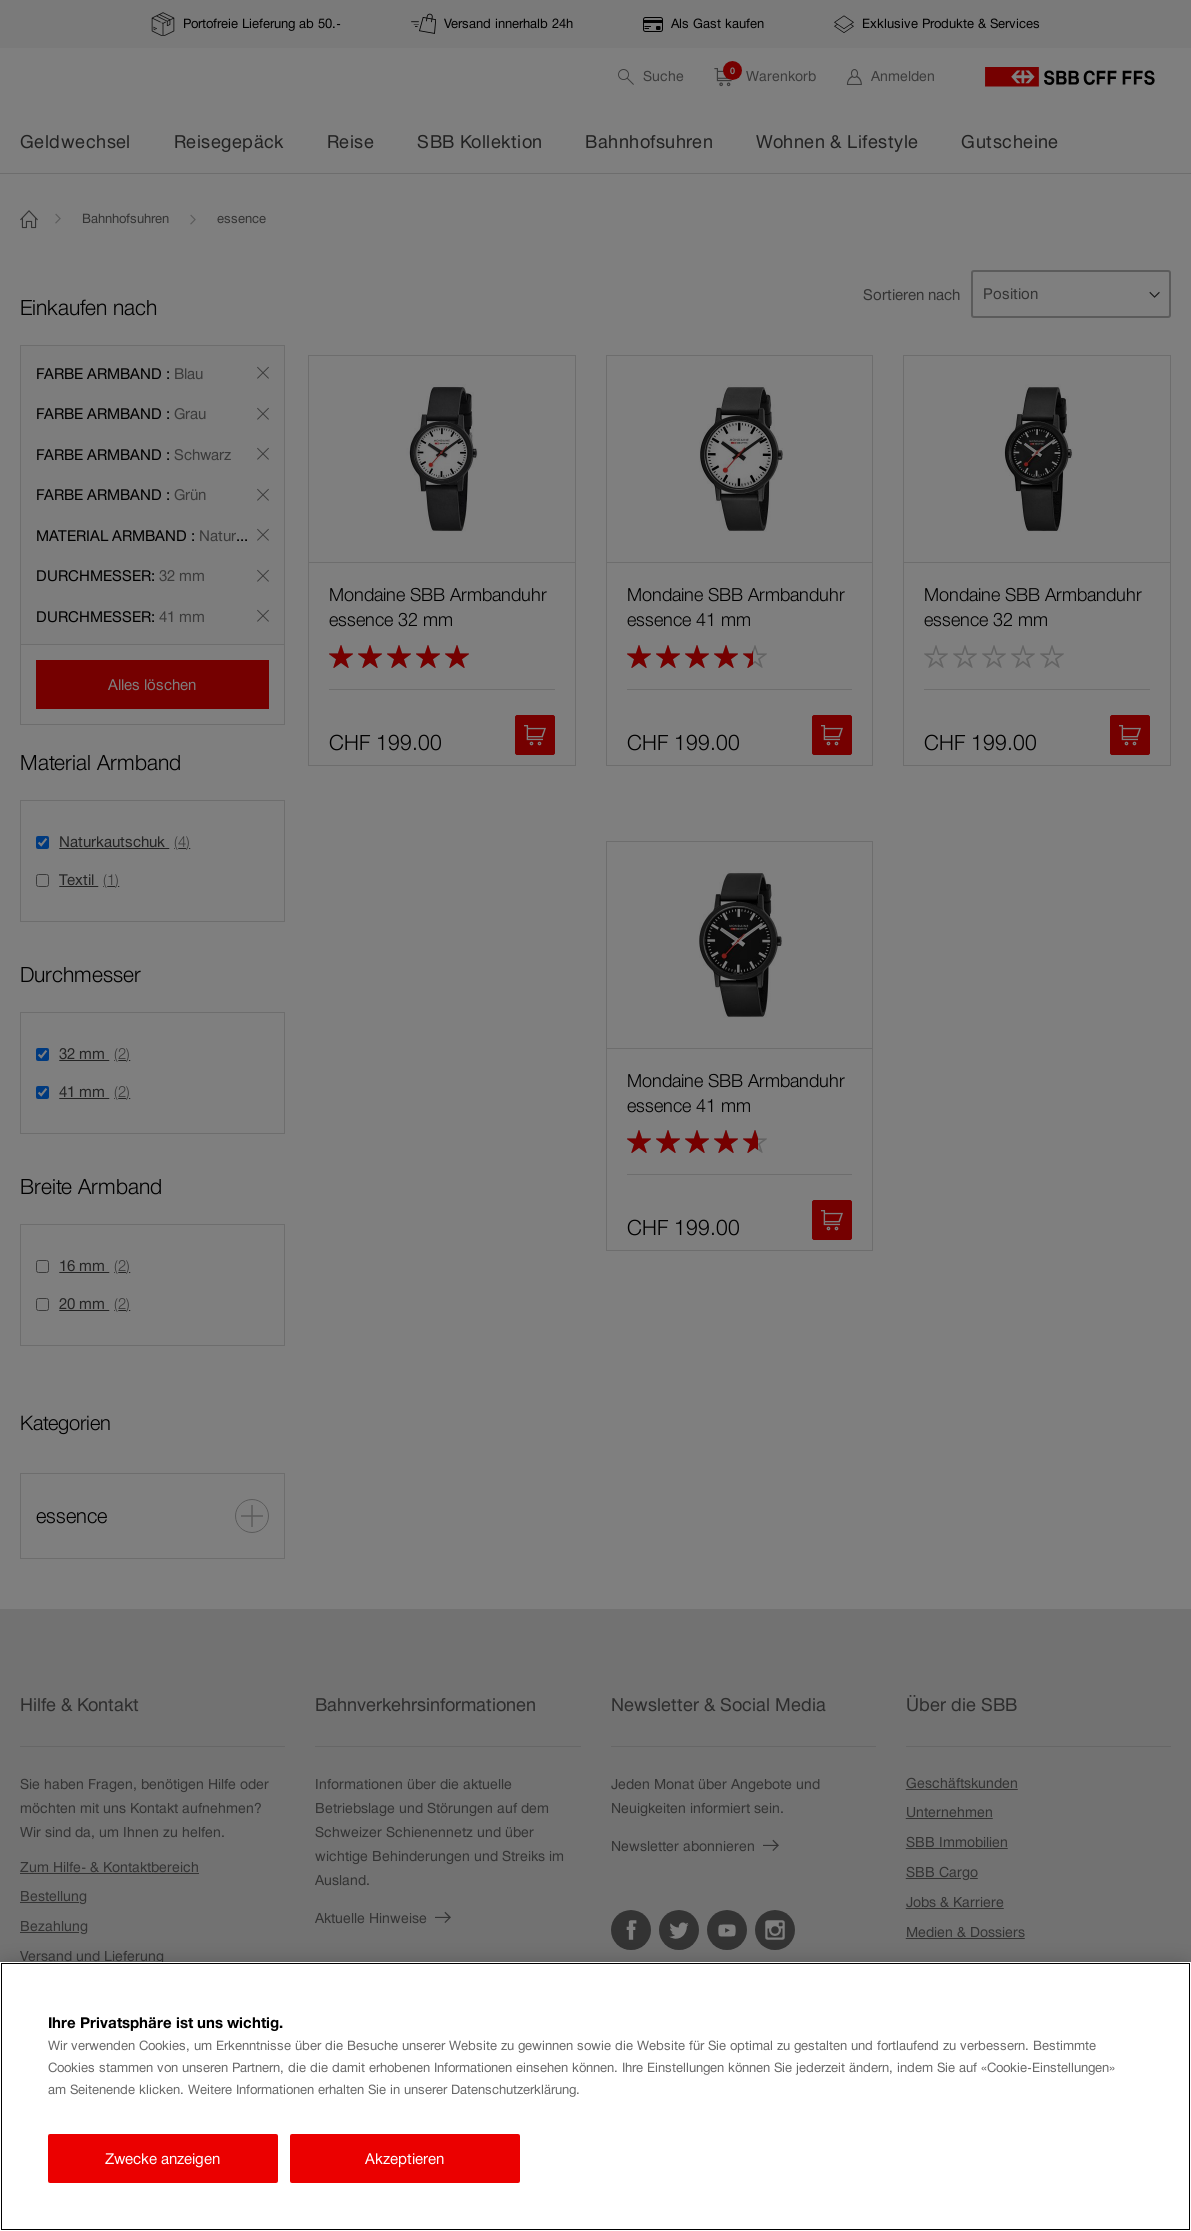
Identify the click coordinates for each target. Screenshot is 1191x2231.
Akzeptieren (404, 2158)
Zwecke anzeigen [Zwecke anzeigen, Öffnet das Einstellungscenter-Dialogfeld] (162, 2158)
